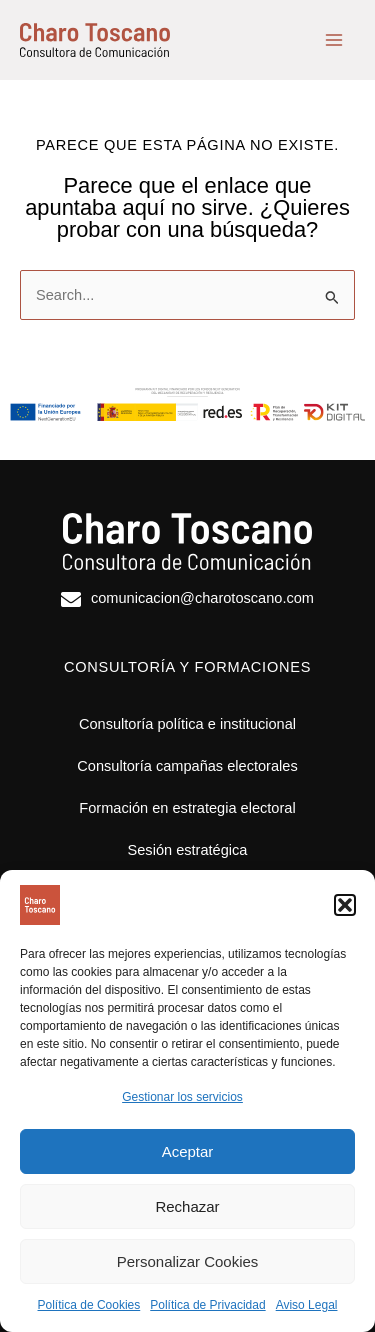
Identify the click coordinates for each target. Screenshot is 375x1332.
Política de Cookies (89, 1305)
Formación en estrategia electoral (187, 808)
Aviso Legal (307, 1305)
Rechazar (187, 1206)
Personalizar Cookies (188, 1261)
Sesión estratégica (188, 850)
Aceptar (188, 1151)
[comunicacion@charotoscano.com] (71, 600)
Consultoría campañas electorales (187, 766)
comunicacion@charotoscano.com (202, 598)
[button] (345, 905)
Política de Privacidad (207, 1305)
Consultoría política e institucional (187, 724)
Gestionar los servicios (182, 1097)
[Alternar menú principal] (334, 40)
